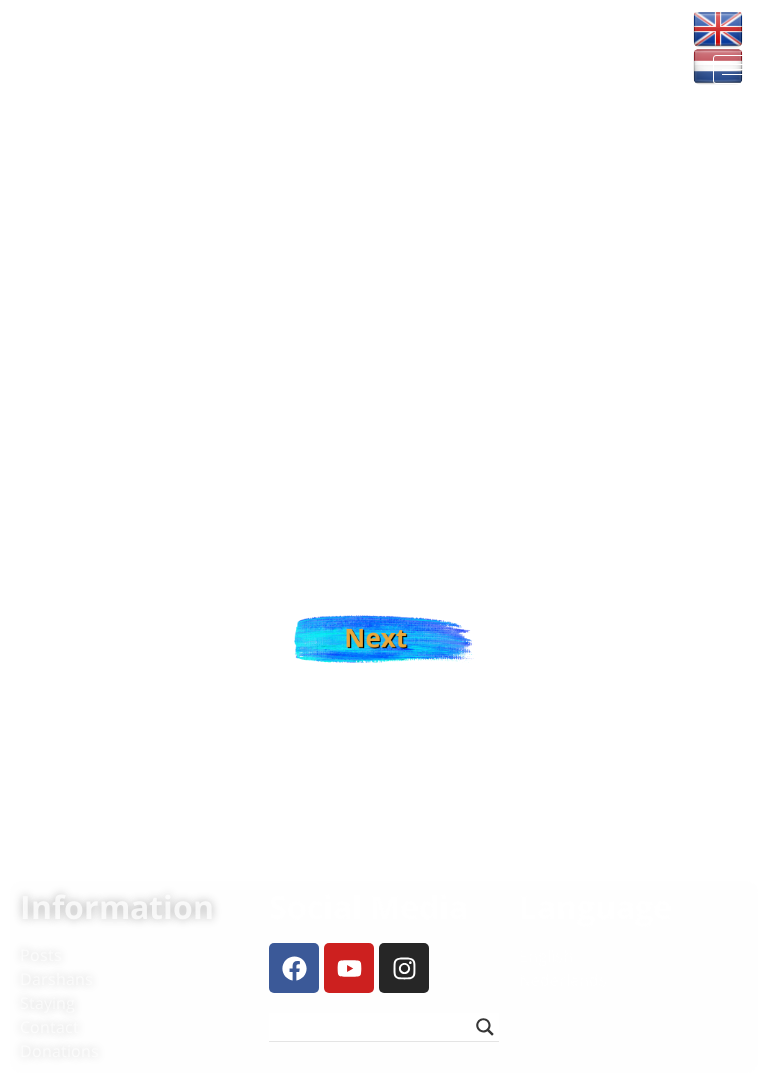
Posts (41, 955)
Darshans (56, 979)
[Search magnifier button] (485, 1027)
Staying (47, 1003)
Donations (59, 1051)
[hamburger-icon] (735, 69)
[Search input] (374, 1027)
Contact (49, 1027)
